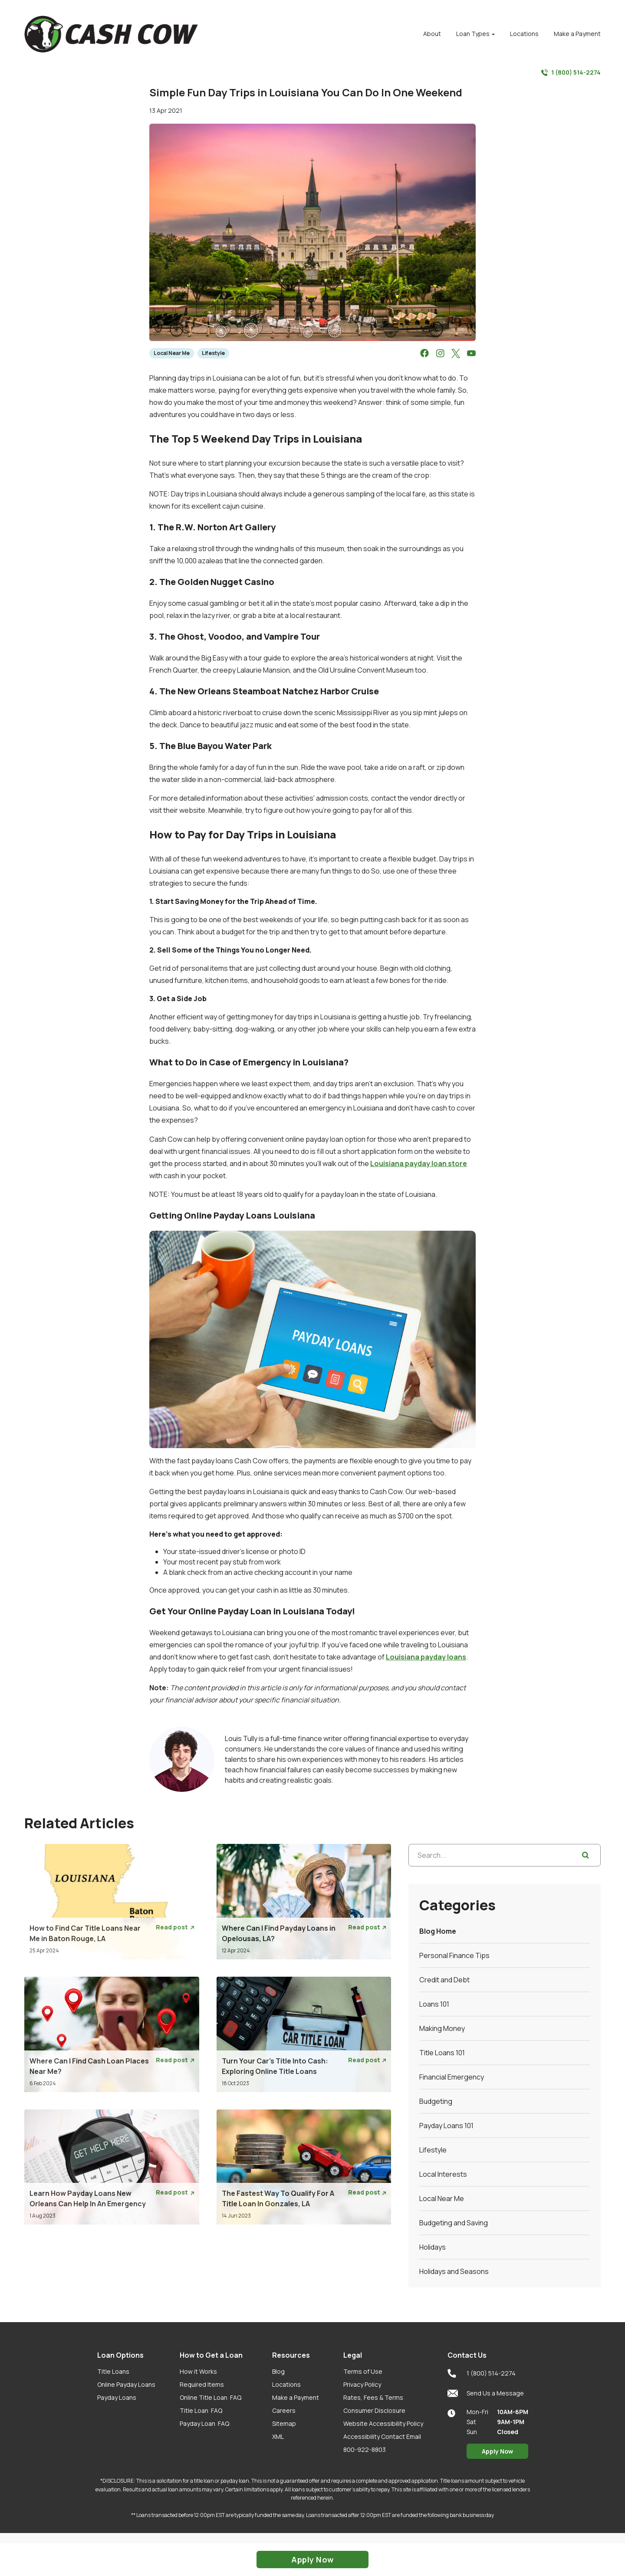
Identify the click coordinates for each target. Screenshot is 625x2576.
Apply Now (497, 2451)
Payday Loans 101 (446, 2125)
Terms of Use (362, 2371)
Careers (284, 2410)
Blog (278, 2371)
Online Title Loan (210, 2397)
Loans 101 (434, 2004)
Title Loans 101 (442, 2052)
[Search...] (504, 1855)
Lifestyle (213, 353)
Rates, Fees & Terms (373, 2397)
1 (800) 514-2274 (571, 72)
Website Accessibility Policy (383, 2423)
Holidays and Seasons (454, 2271)
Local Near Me (172, 353)
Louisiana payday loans (426, 1657)
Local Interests (443, 2174)
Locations (286, 2384)
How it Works (198, 2371)
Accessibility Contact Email (382, 2436)
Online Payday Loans (126, 2384)
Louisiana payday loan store (418, 1163)
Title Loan (201, 2410)
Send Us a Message (485, 2393)
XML (278, 2436)
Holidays (432, 2247)
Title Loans (113, 2371)
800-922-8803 (364, 2449)
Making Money (442, 2028)
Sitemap (284, 2423)
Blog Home (437, 1931)
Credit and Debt (444, 1980)
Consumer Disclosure (374, 2410)
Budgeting (435, 2101)
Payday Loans (116, 2397)
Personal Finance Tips (454, 1955)
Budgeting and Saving (453, 2223)
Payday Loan (204, 2423)
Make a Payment (295, 2397)
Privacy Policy (362, 2384)
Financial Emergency (451, 2077)
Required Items (202, 2384)
